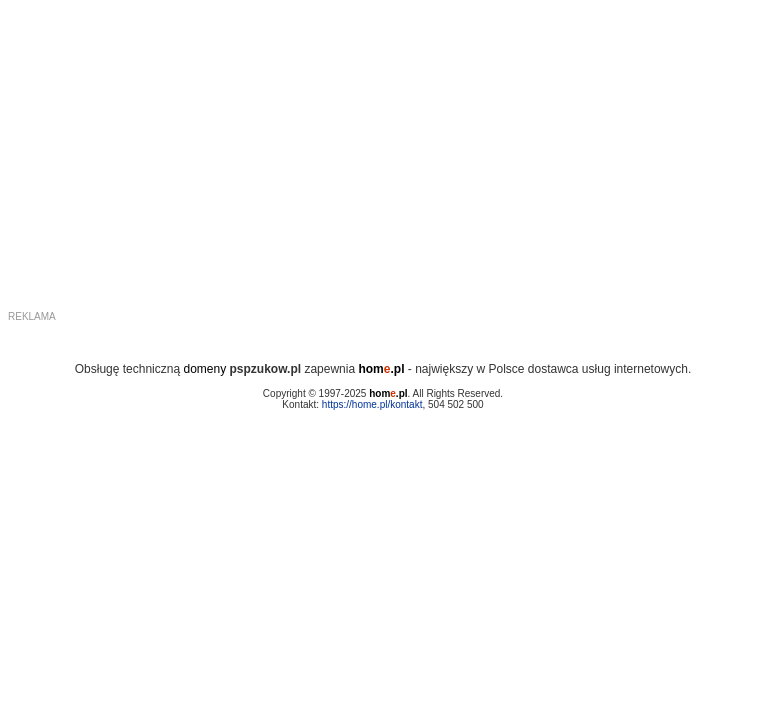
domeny (204, 369)
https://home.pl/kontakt (372, 404)
